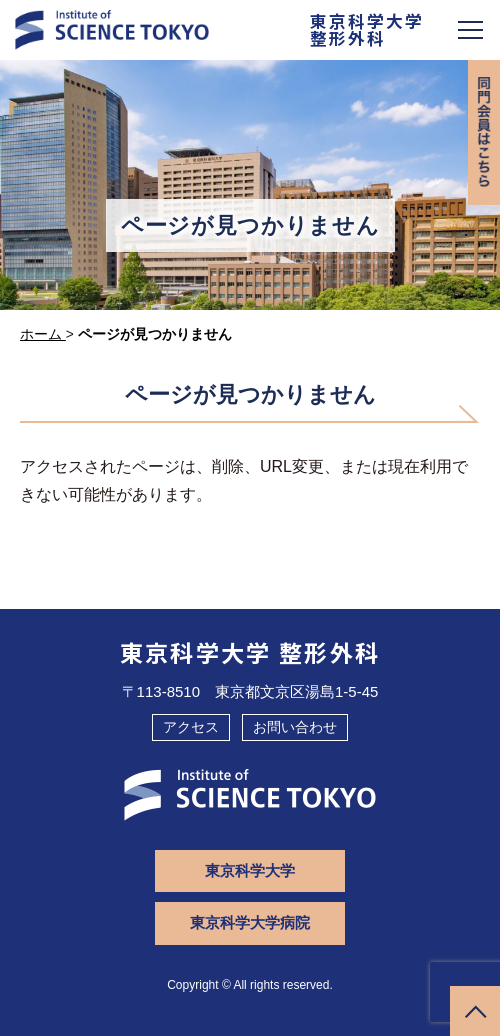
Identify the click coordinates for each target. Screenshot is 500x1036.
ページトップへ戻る (475, 1011)
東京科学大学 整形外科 (250, 652)
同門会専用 (484, 132)
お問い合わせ (295, 727)
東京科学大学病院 (250, 922)
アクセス (191, 727)
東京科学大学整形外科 (367, 30)
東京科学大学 (250, 870)
